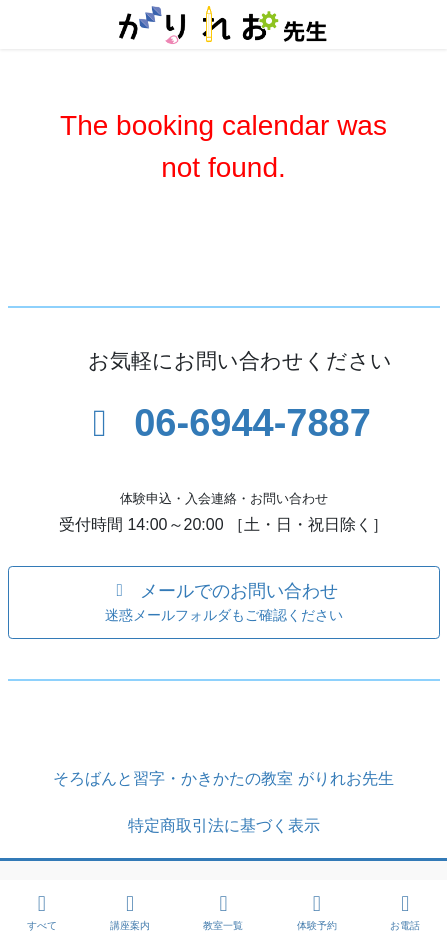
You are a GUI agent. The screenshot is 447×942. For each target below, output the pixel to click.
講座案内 (130, 912)
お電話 (405, 912)
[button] (224, 603)
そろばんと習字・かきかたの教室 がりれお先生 (223, 778)
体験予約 (317, 912)
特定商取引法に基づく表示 (224, 825)
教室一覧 (223, 912)
